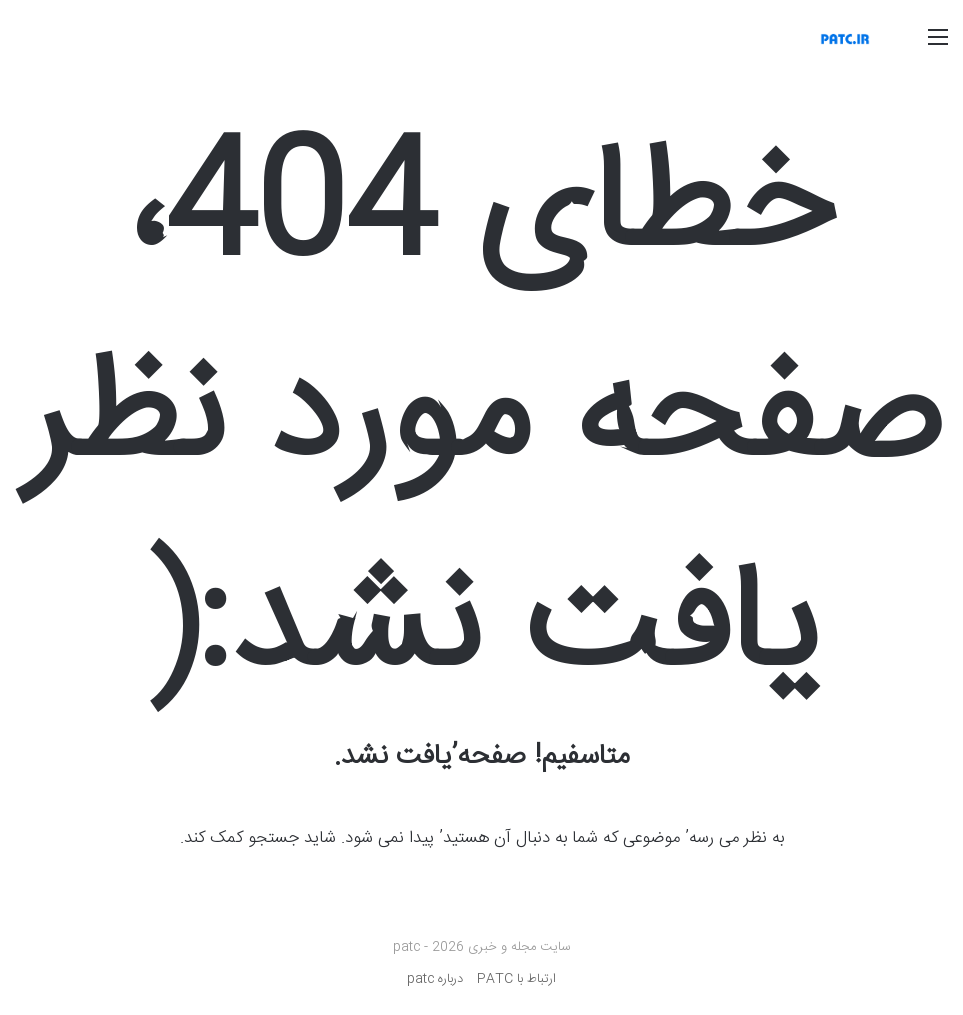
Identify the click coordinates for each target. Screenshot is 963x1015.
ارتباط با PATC (516, 979)
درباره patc (435, 979)
